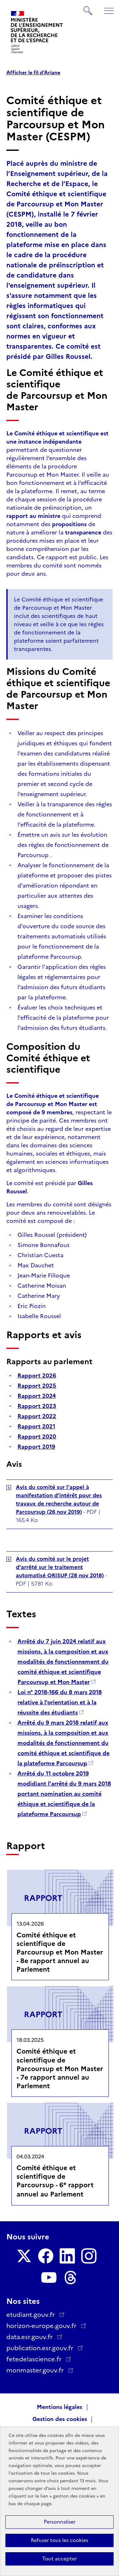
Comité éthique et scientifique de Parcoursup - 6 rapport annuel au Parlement (55, 2181)
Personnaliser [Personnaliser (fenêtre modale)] (60, 2522)
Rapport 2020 (36, 1436)
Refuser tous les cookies (59, 2540)
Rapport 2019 (36, 1446)
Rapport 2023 (36, 1406)
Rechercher (88, 7)
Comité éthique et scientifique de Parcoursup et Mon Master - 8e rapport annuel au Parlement (60, 1952)
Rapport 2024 (36, 1395)
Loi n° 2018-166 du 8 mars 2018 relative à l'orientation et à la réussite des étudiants (59, 1702)
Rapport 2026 (36, 1375)
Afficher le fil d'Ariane (33, 73)
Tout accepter (59, 2559)
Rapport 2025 (36, 1385)
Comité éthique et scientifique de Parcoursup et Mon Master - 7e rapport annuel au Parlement (60, 2068)
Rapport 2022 (36, 1416)
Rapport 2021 (36, 1426)
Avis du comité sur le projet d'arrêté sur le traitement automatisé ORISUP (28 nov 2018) (60, 1567)
